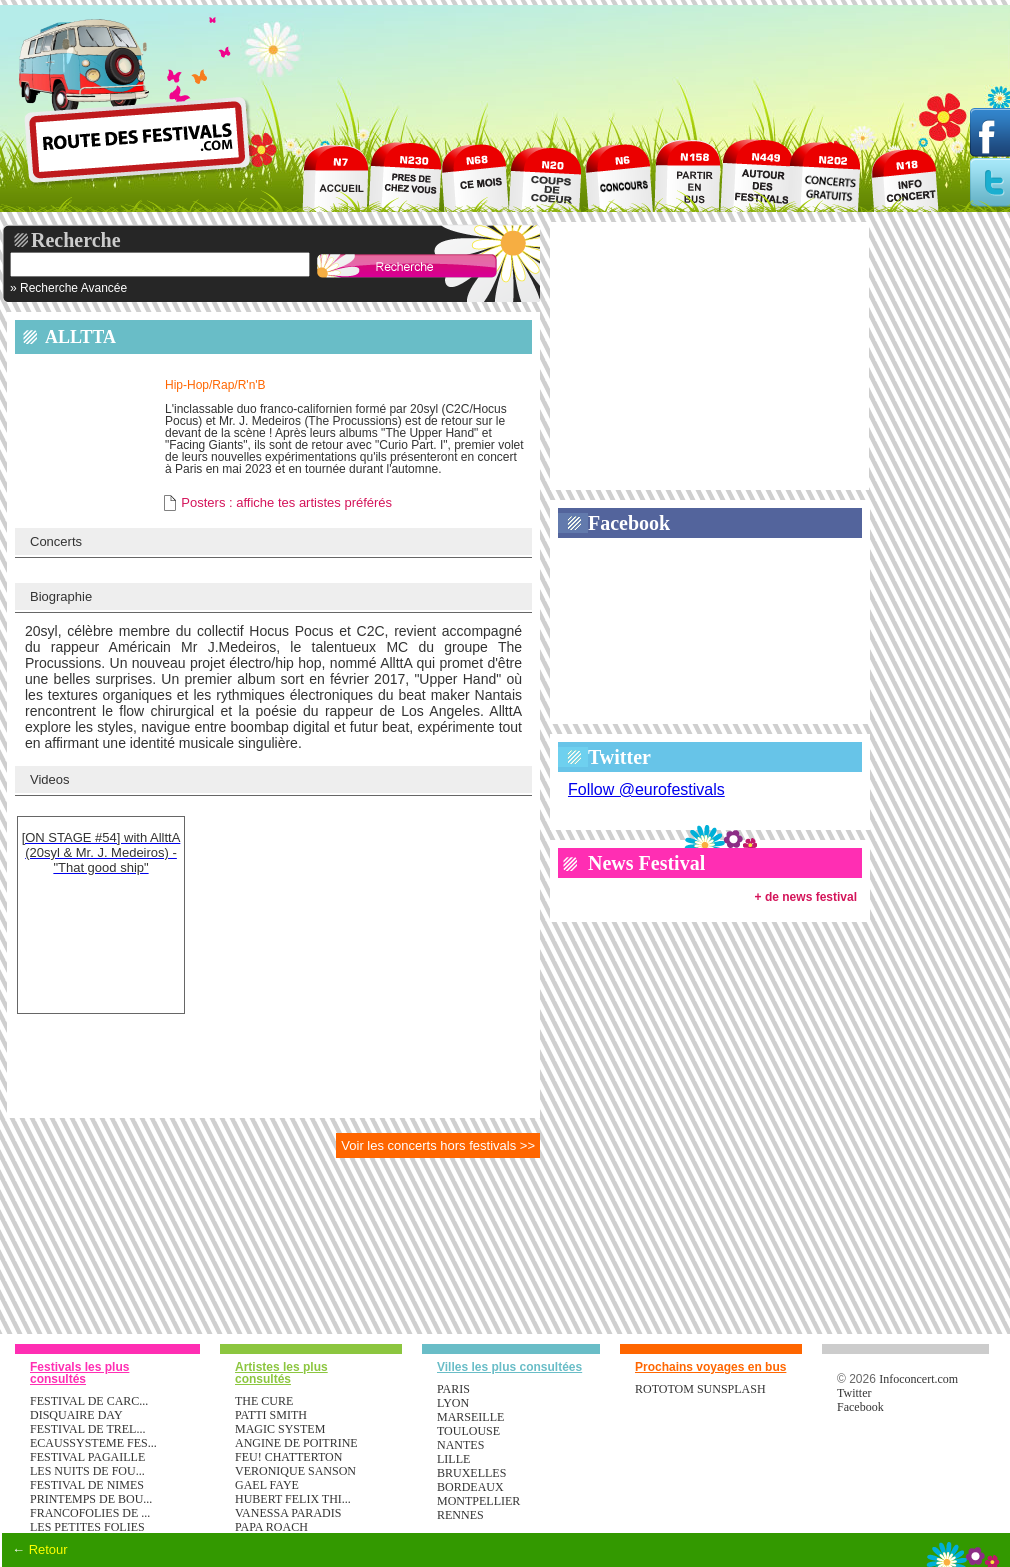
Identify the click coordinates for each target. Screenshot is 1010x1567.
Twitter (619, 757)
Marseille (470, 1417)
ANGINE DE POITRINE (296, 1443)
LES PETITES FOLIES (87, 1527)
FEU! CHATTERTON (288, 1457)
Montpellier (478, 1501)
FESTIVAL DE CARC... (89, 1401)
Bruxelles (471, 1473)
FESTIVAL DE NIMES (87, 1485)
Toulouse (468, 1431)
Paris (453, 1389)
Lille (453, 1459)
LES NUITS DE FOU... (87, 1471)
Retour (48, 1549)
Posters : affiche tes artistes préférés (286, 502)
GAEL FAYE (267, 1485)
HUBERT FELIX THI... (293, 1499)
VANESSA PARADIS (288, 1513)
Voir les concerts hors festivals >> (438, 1145)
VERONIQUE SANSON (295, 1471)
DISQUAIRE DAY (76, 1415)
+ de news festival (806, 897)
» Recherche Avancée (68, 288)
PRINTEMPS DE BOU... (91, 1499)
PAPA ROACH (271, 1527)
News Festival (646, 863)
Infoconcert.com (918, 1379)
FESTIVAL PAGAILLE (87, 1457)
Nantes (460, 1445)
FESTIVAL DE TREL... (87, 1429)
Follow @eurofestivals (646, 789)
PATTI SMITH (271, 1415)
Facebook (629, 523)
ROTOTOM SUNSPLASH (700, 1389)
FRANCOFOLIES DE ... (90, 1513)
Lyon (453, 1403)
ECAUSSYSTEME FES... (93, 1443)
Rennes (460, 1515)
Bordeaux (470, 1487)
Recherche (76, 240)
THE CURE (264, 1401)
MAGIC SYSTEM (280, 1429)
